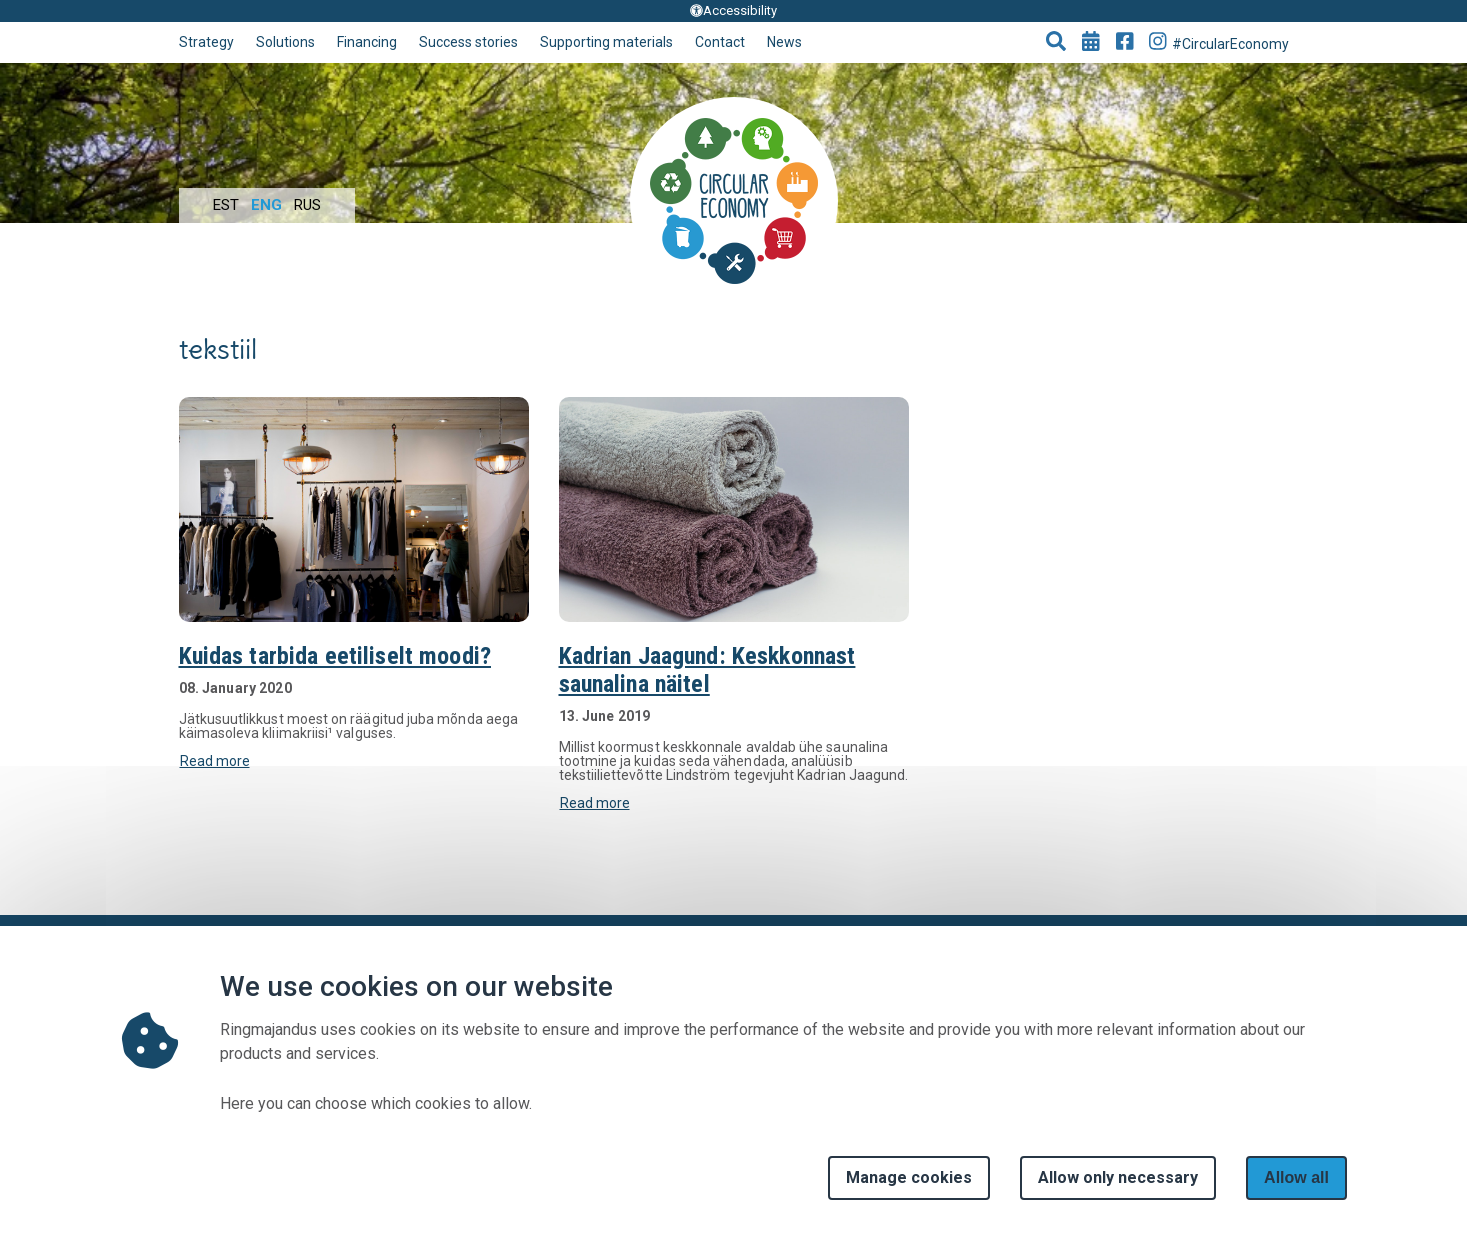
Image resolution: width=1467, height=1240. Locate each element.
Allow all (1296, 1177)
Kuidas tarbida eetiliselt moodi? (335, 656)
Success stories (468, 42)
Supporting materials (606, 42)
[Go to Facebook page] (1125, 43)
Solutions (285, 42)
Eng (266, 205)
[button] (1056, 43)
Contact (720, 42)
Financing (367, 42)
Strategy (206, 42)
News (784, 42)
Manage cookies (909, 1177)
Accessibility (733, 10)
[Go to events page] (1091, 43)
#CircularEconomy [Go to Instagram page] (1219, 41)
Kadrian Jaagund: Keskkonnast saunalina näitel (707, 670)
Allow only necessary (1118, 1177)
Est (226, 205)
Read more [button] (215, 761)
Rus (307, 205)
